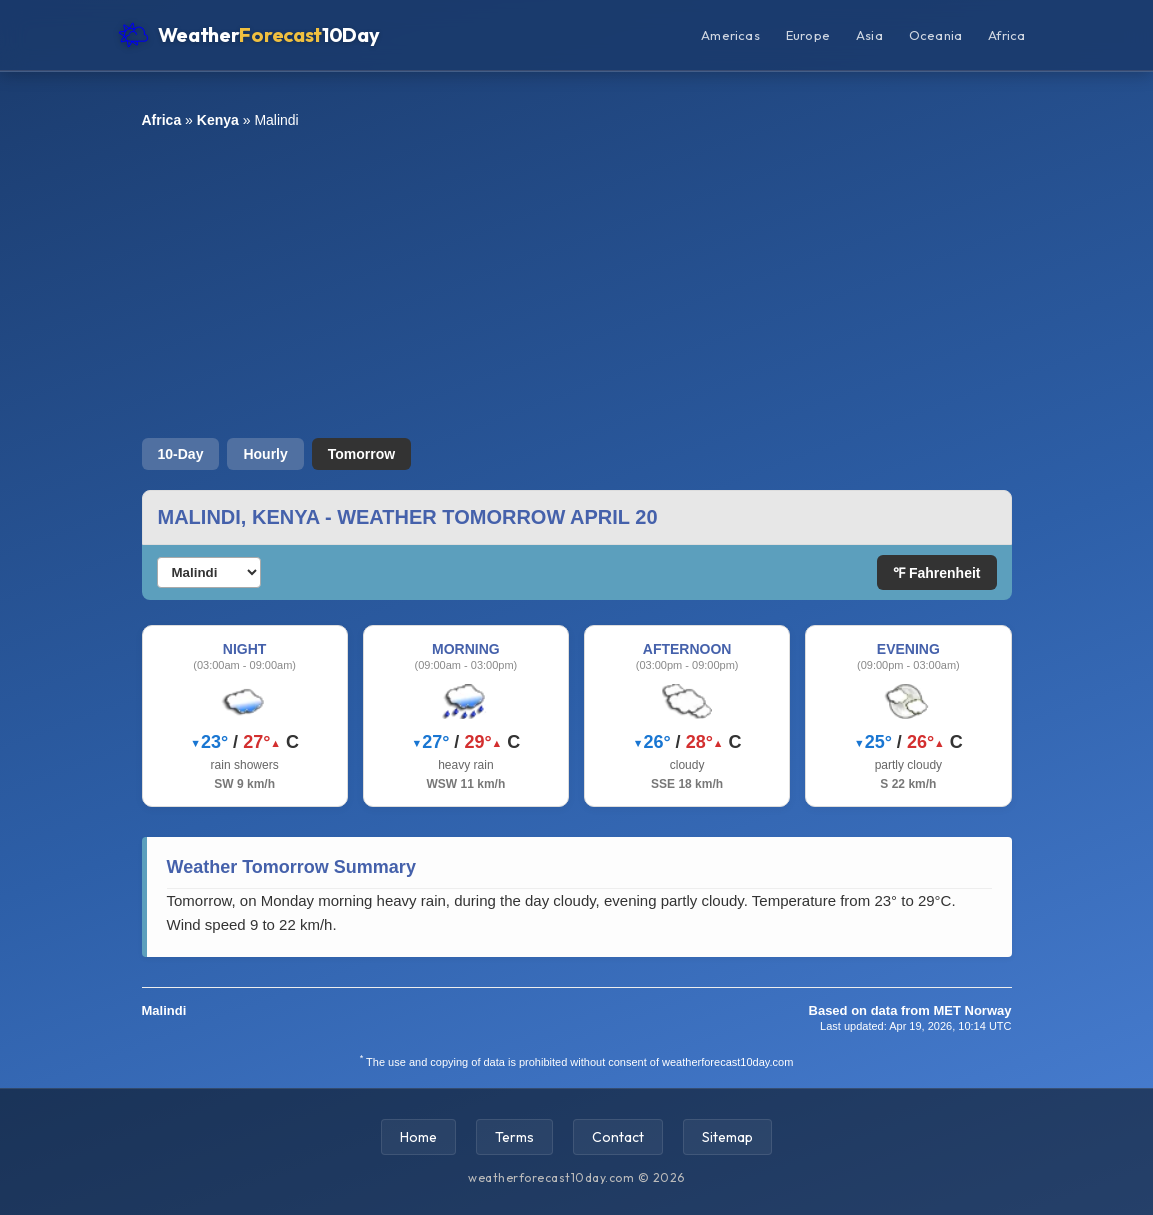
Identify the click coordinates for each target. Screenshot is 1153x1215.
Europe (808, 35)
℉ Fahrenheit (936, 573)
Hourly (265, 454)
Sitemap (727, 1137)
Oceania (935, 35)
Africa (1006, 35)
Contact (618, 1137)
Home (418, 1137)
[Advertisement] (577, 283)
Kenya (218, 120)
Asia (869, 35)
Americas (730, 35)
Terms (514, 1137)
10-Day (181, 454)
